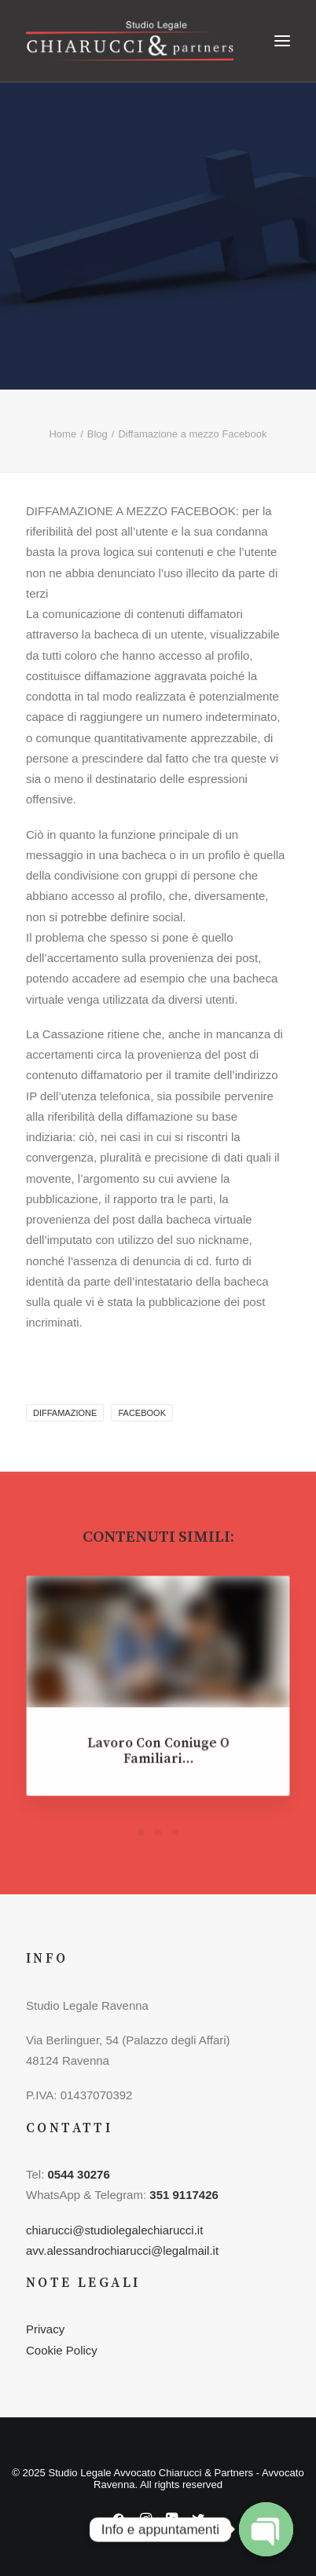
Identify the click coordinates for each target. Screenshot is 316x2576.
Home (62, 434)
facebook (142, 1413)
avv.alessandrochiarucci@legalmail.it (122, 2250)
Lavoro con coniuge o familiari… (157, 1745)
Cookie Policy (61, 2350)
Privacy (45, 2329)
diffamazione (65, 1413)
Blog (97, 434)
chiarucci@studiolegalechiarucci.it (114, 2230)
